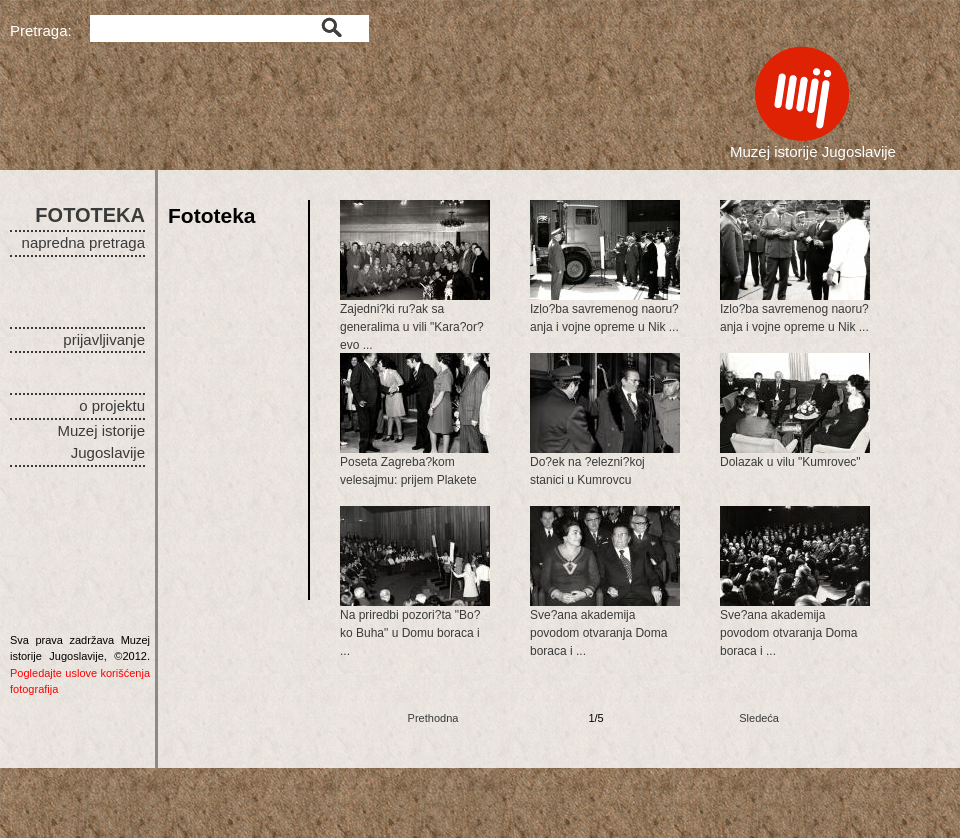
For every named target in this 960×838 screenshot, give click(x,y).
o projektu (112, 405)
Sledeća (759, 718)
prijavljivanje (104, 339)
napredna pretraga (83, 242)
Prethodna (433, 718)
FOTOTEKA (90, 215)
